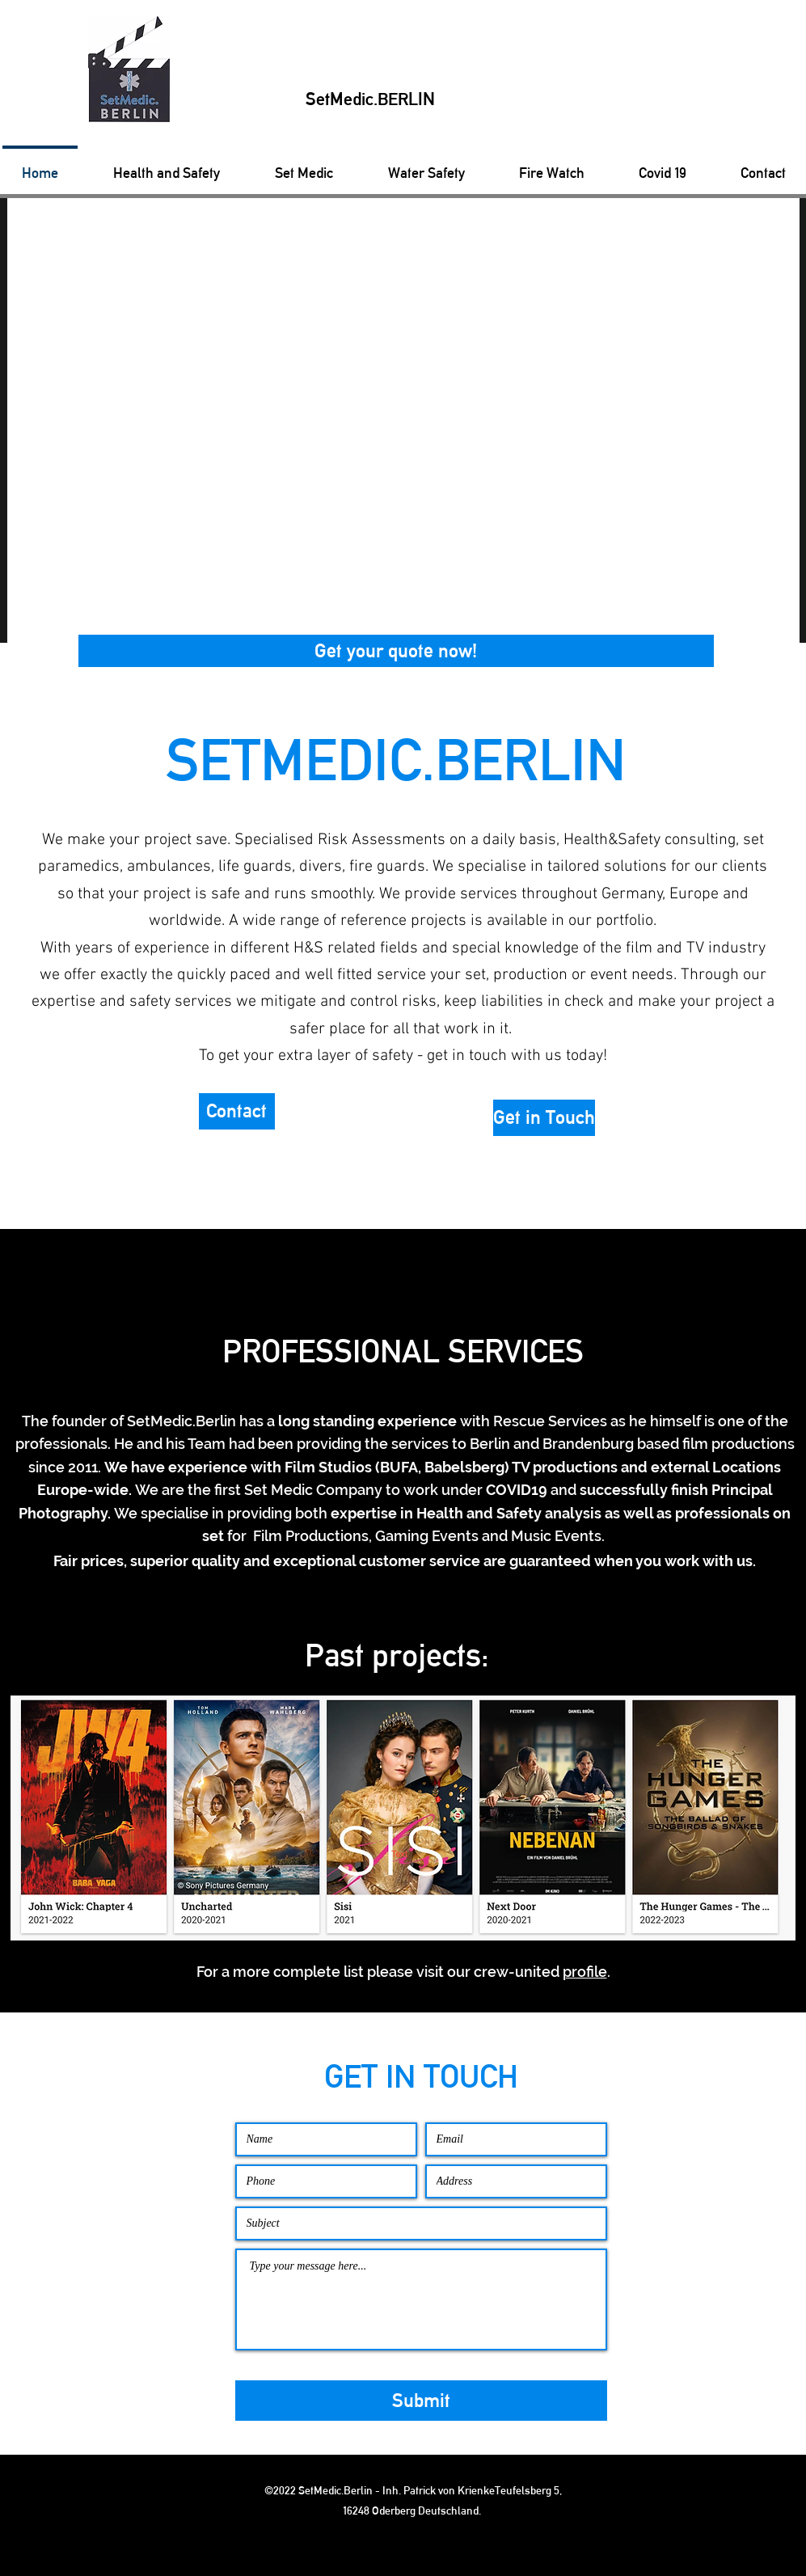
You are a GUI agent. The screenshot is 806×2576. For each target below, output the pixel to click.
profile (585, 1971)
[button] (396, 651)
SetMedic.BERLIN (370, 99)
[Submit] (421, 2400)
